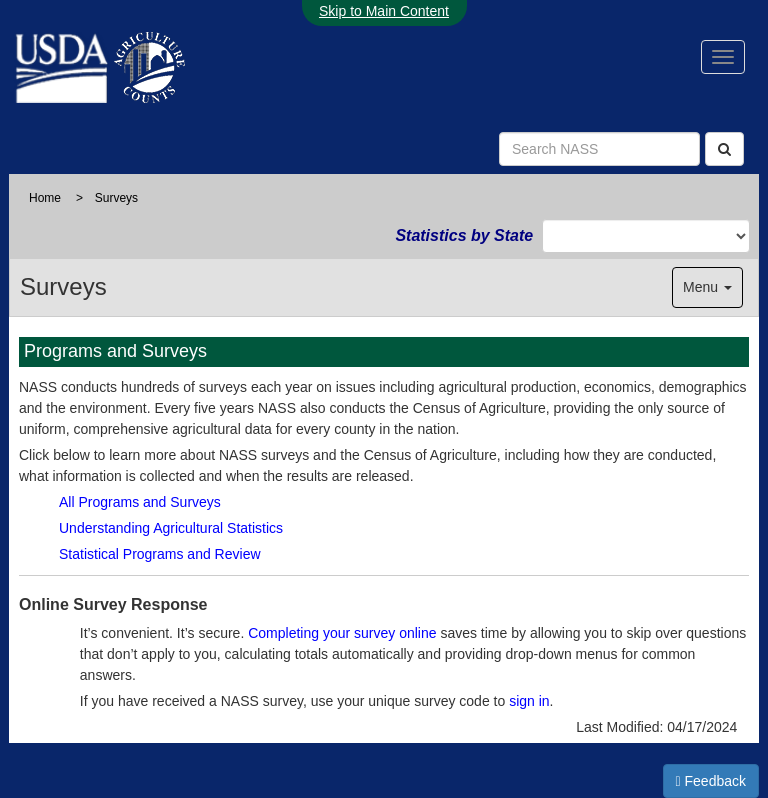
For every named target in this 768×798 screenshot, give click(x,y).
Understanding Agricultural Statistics (171, 528)
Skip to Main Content (384, 11)
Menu (707, 287)
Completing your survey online (342, 633)
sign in (529, 701)
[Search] (724, 149)
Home (45, 198)
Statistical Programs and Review (160, 554)
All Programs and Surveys (140, 502)
